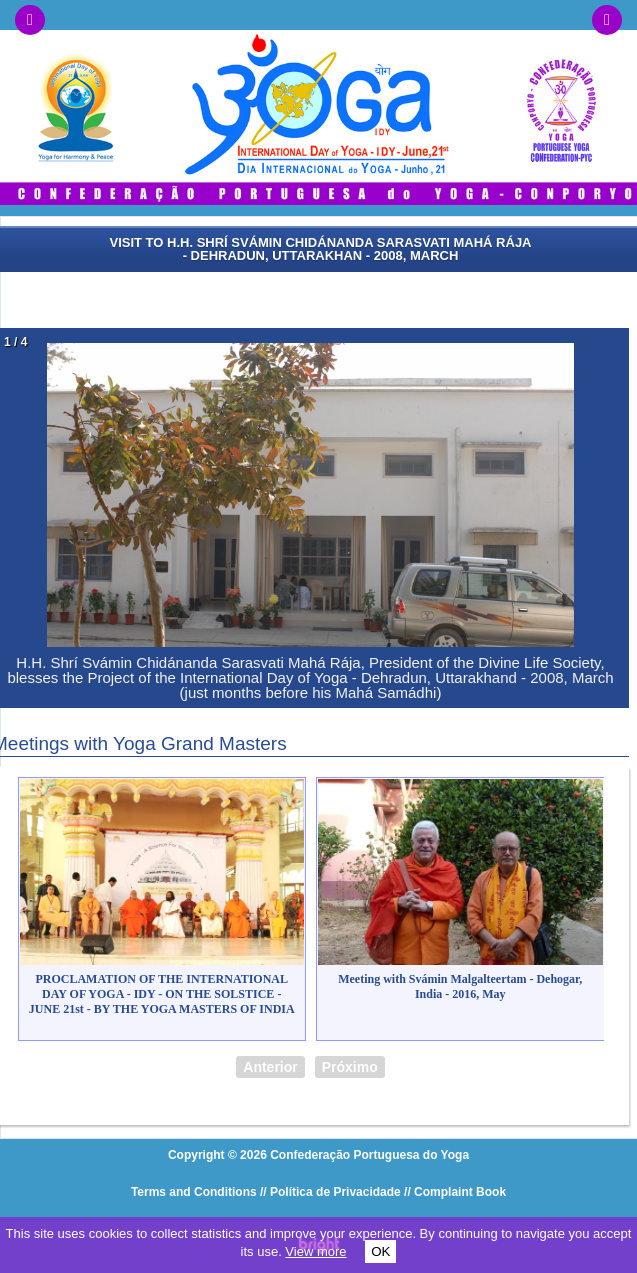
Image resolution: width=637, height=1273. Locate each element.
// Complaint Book (455, 1192)
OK (380, 1251)
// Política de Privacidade (330, 1192)
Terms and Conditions (194, 1192)
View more (315, 1251)
